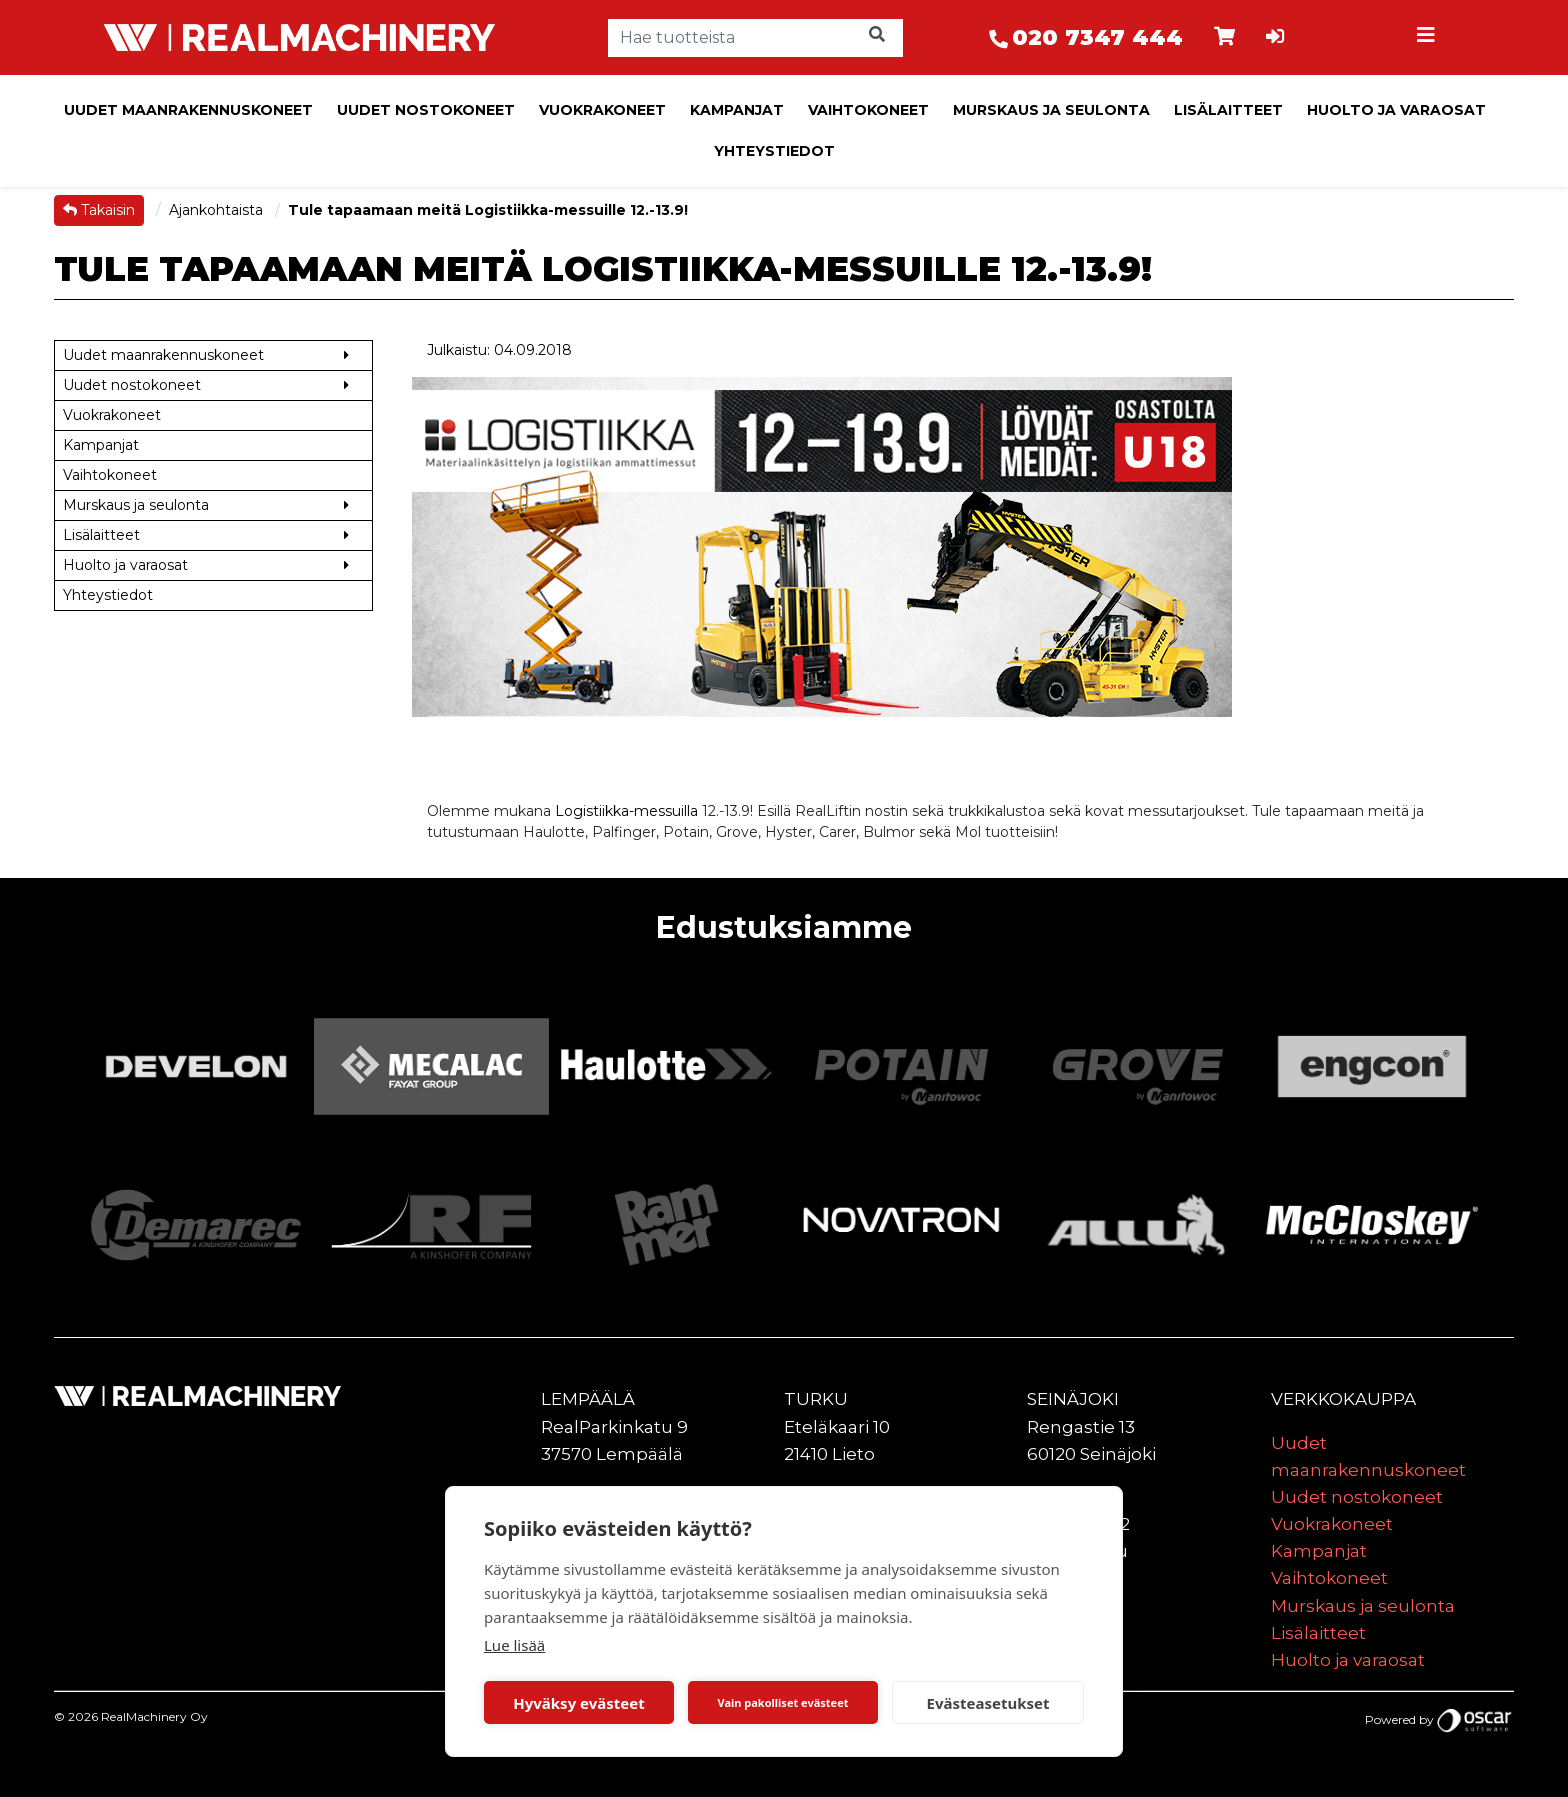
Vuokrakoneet (602, 110)
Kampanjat (737, 110)
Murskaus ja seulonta (1051, 110)
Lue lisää (514, 1645)
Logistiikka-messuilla (626, 811)
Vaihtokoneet (868, 110)
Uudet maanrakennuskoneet (188, 110)
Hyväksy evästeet (579, 1703)
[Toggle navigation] (1428, 38)
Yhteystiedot (774, 151)
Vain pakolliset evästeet (782, 1702)
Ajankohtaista (218, 210)
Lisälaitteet (1228, 110)
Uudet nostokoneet (426, 110)
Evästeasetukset (988, 1703)
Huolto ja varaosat (1396, 110)
